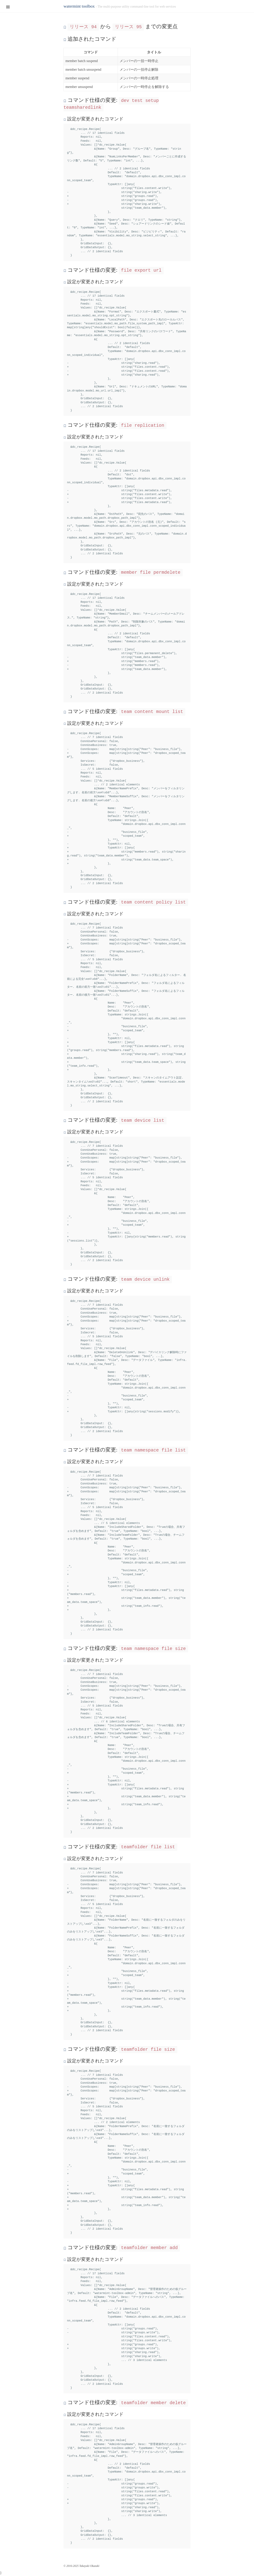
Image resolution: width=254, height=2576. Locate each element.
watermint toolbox (79, 6)
